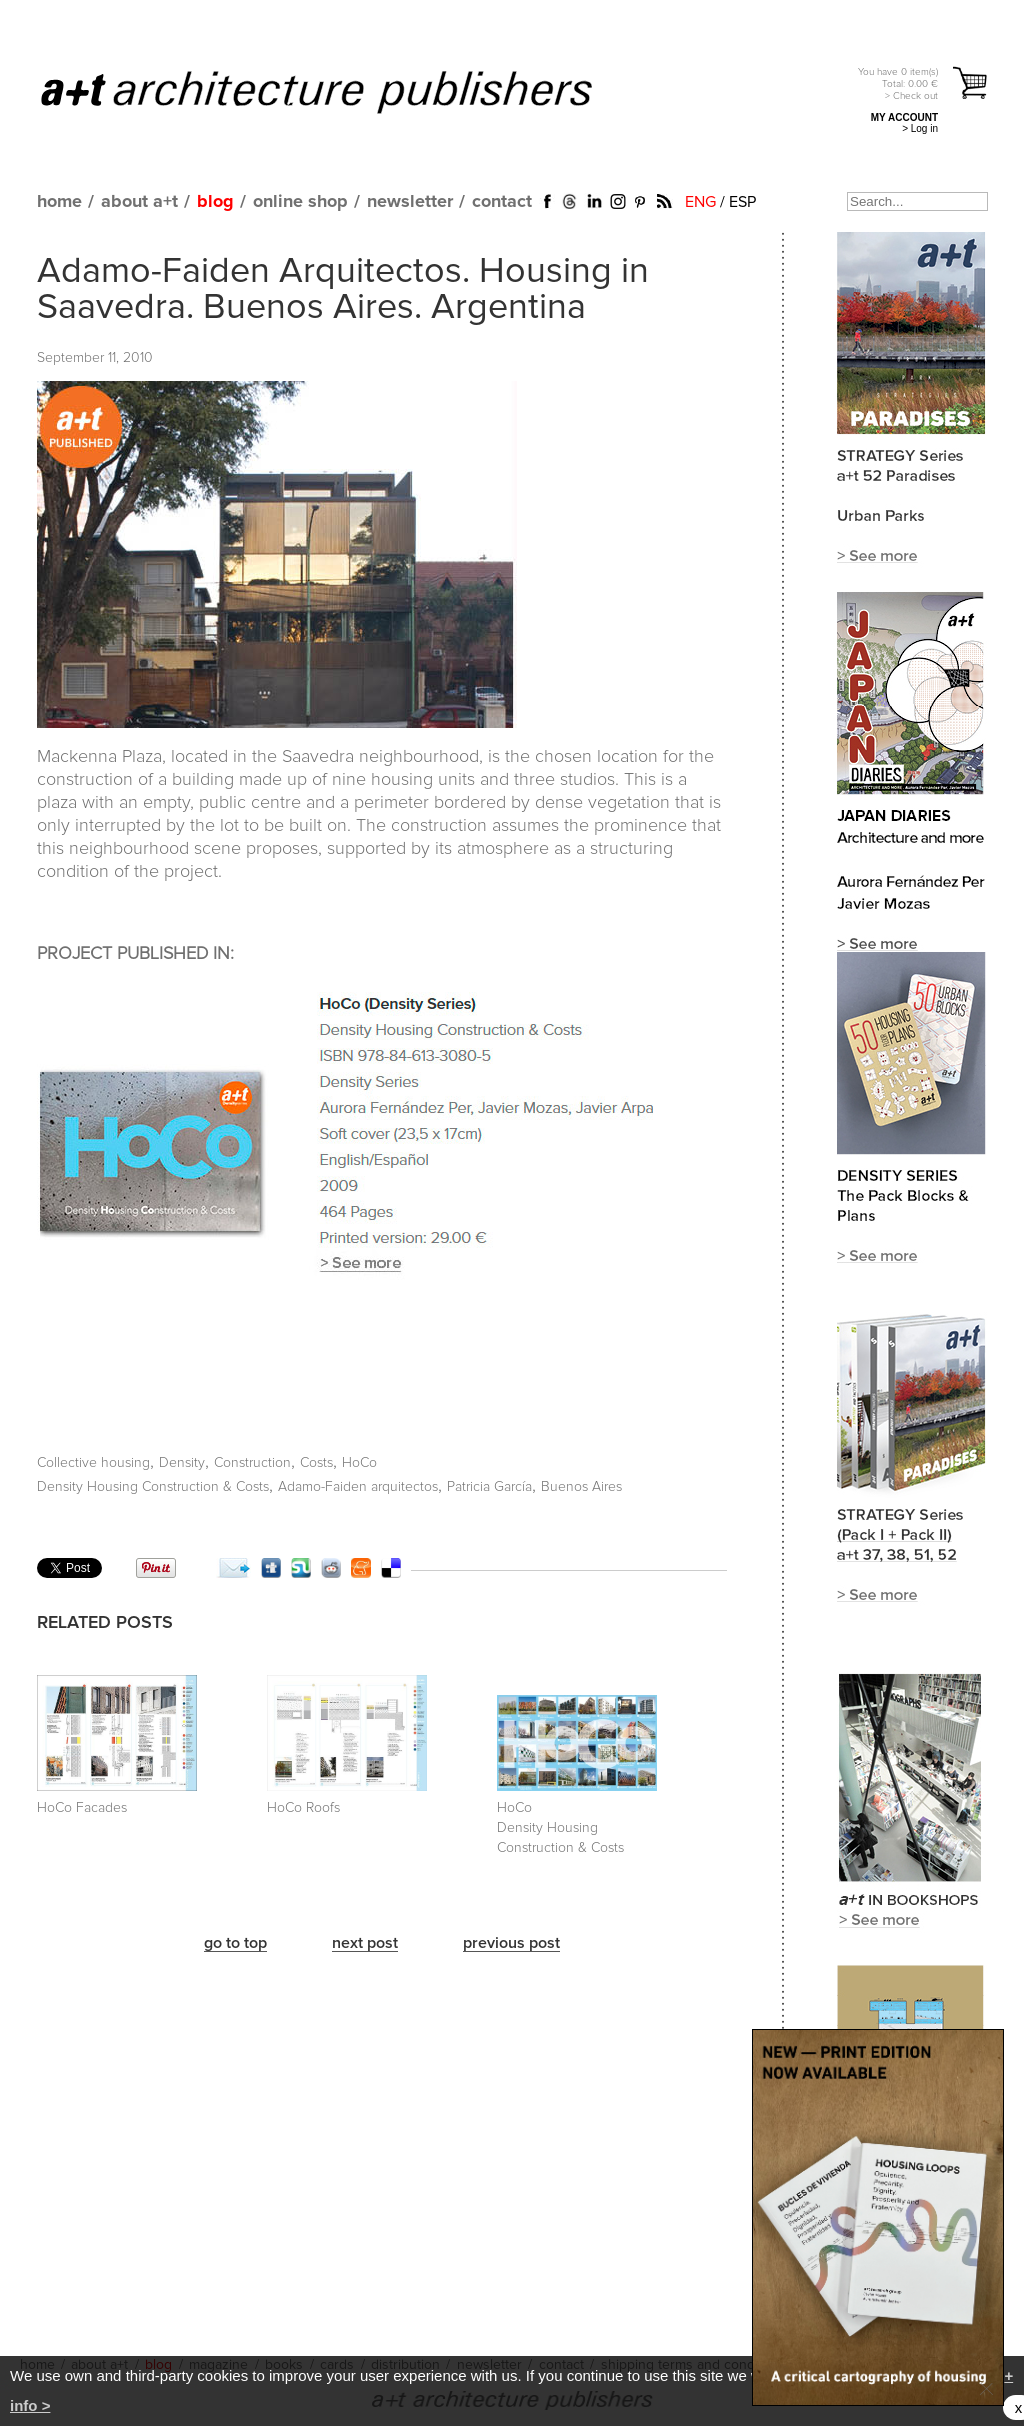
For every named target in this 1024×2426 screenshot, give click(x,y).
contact (502, 202)
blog (215, 202)
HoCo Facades (82, 1808)
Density (182, 1463)
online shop (300, 202)
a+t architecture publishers (341, 91)
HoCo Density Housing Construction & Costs (560, 1828)
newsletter (410, 202)
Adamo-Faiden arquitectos (358, 1487)
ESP (742, 202)
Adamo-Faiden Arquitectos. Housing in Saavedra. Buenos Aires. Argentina (343, 290)
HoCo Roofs (303, 1808)
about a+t (139, 202)
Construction (252, 1463)
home (59, 202)
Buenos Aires (581, 1487)
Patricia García (489, 1487)
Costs (316, 1463)
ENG (700, 202)
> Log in (920, 128)
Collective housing (93, 1463)
